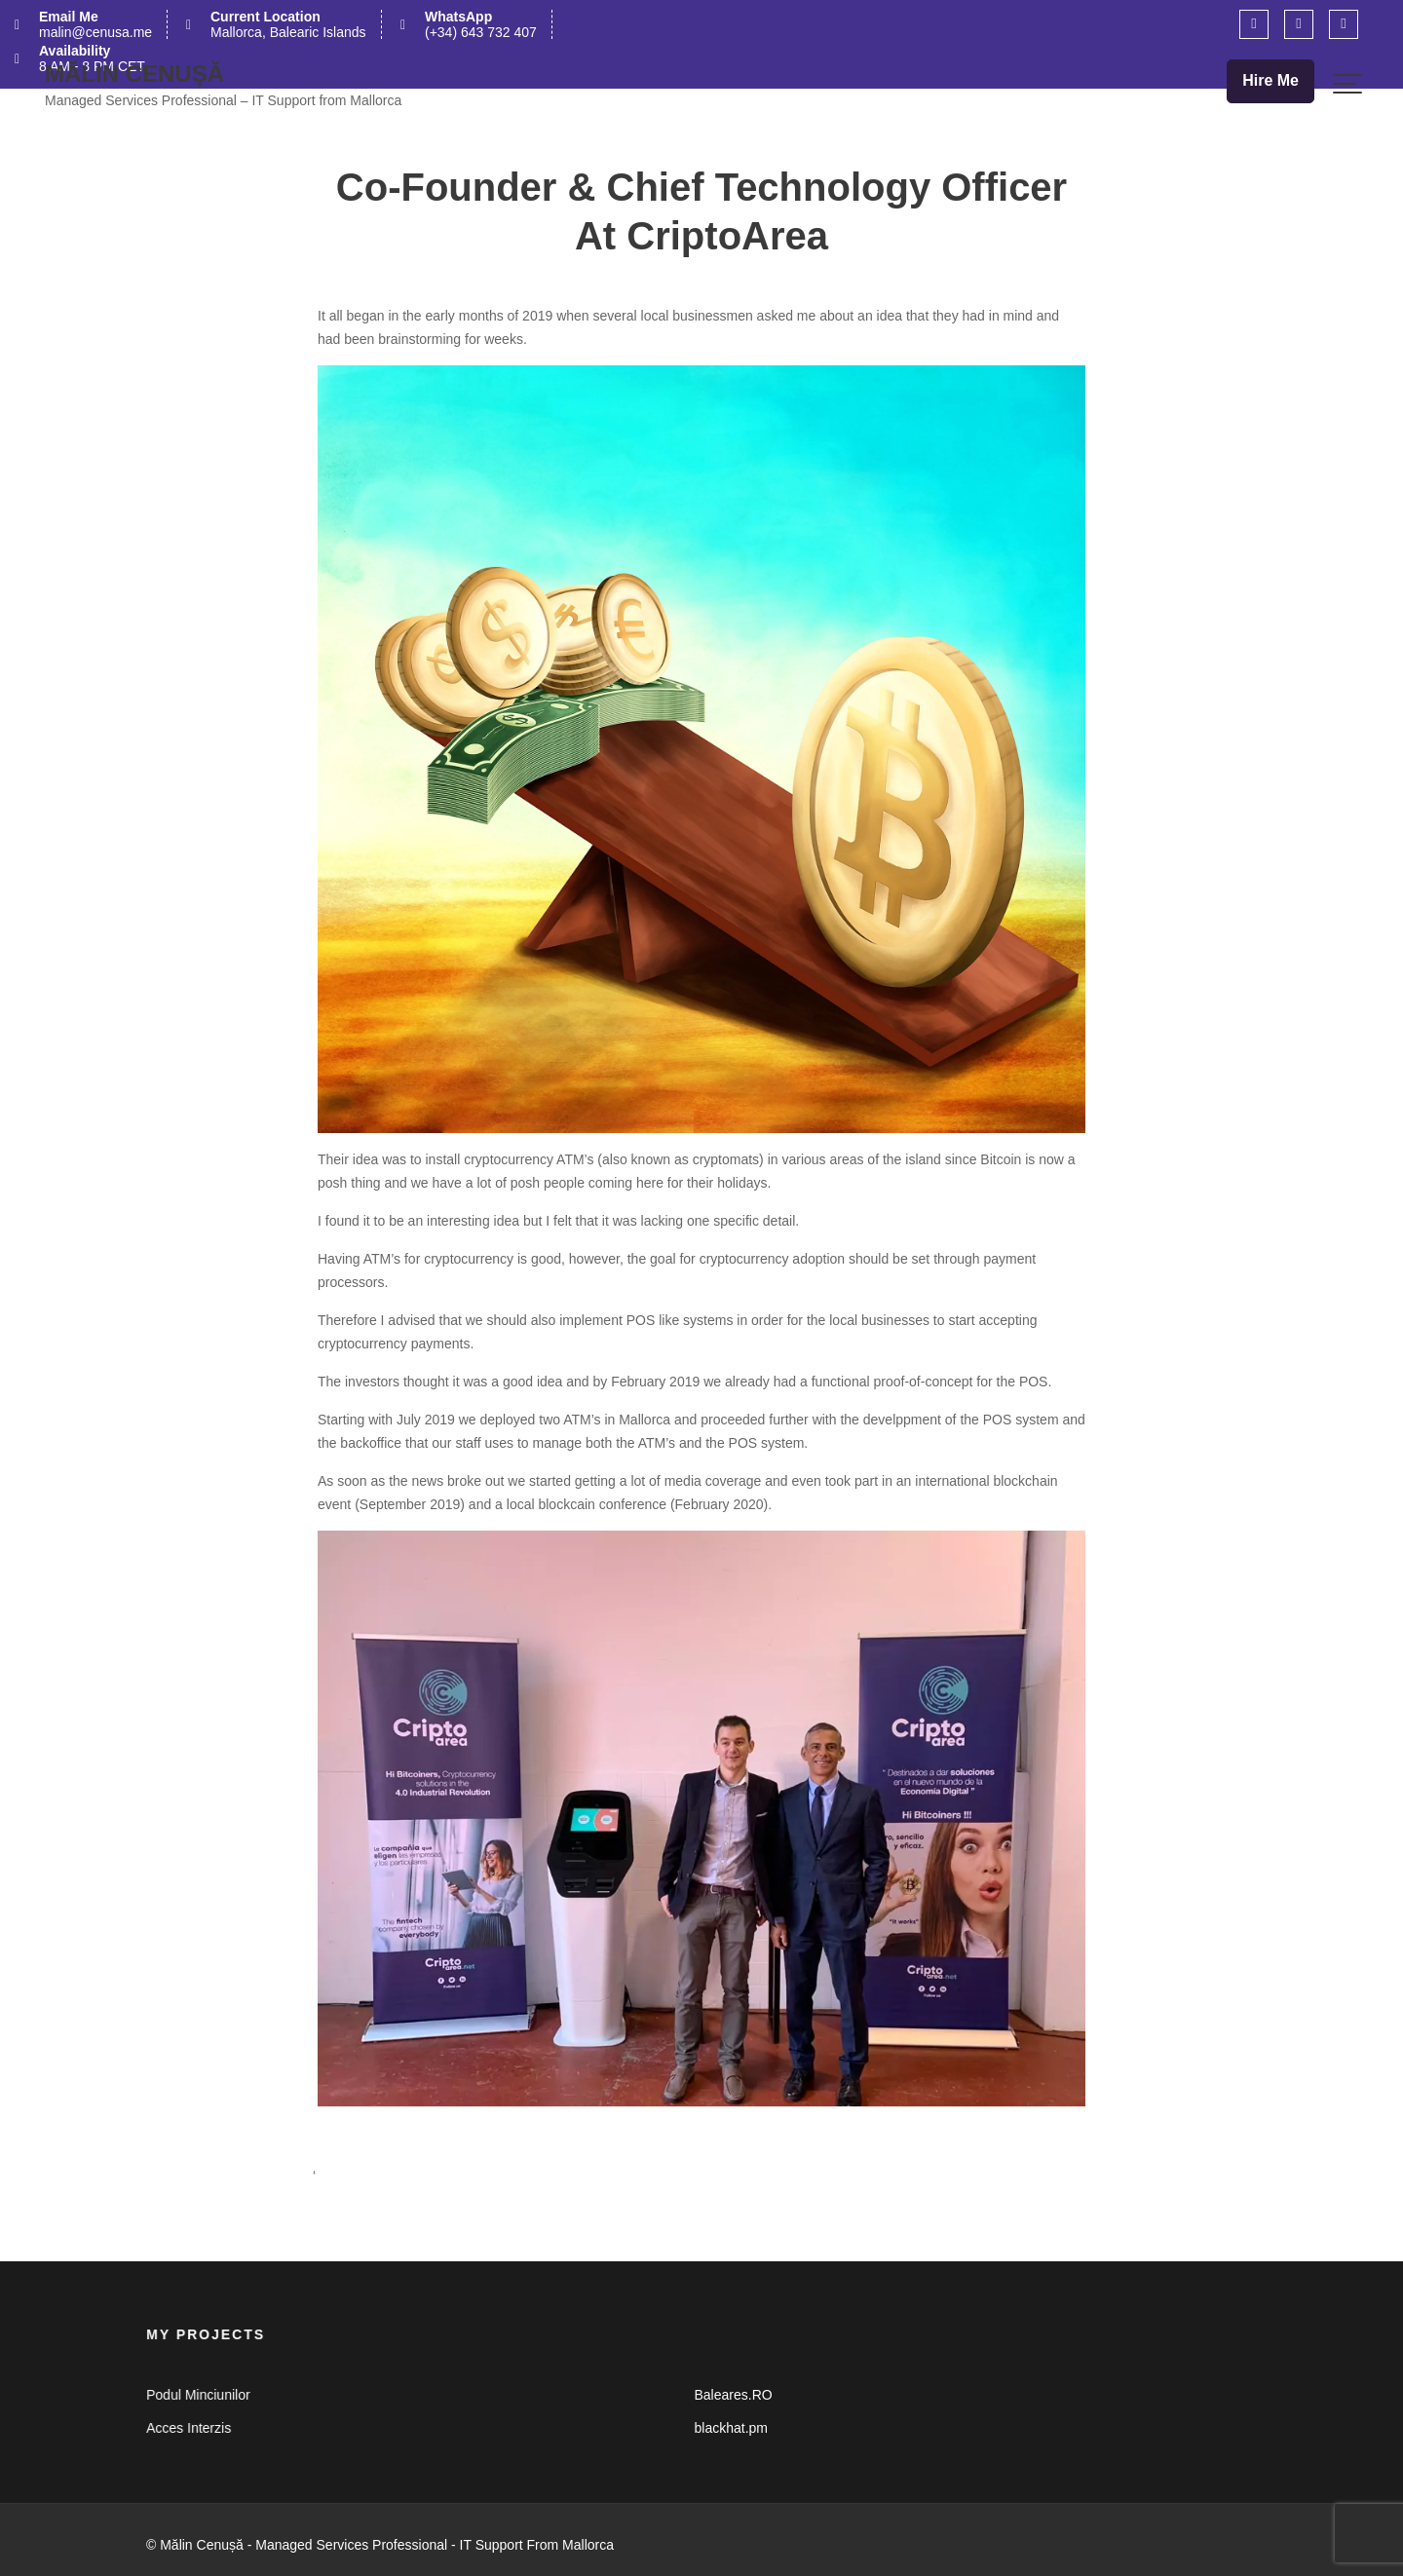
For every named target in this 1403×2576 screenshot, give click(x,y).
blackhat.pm (731, 2427)
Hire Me (1270, 80)
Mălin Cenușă (134, 73)
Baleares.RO (733, 2395)
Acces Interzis (193, 2427)
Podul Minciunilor (202, 2395)
